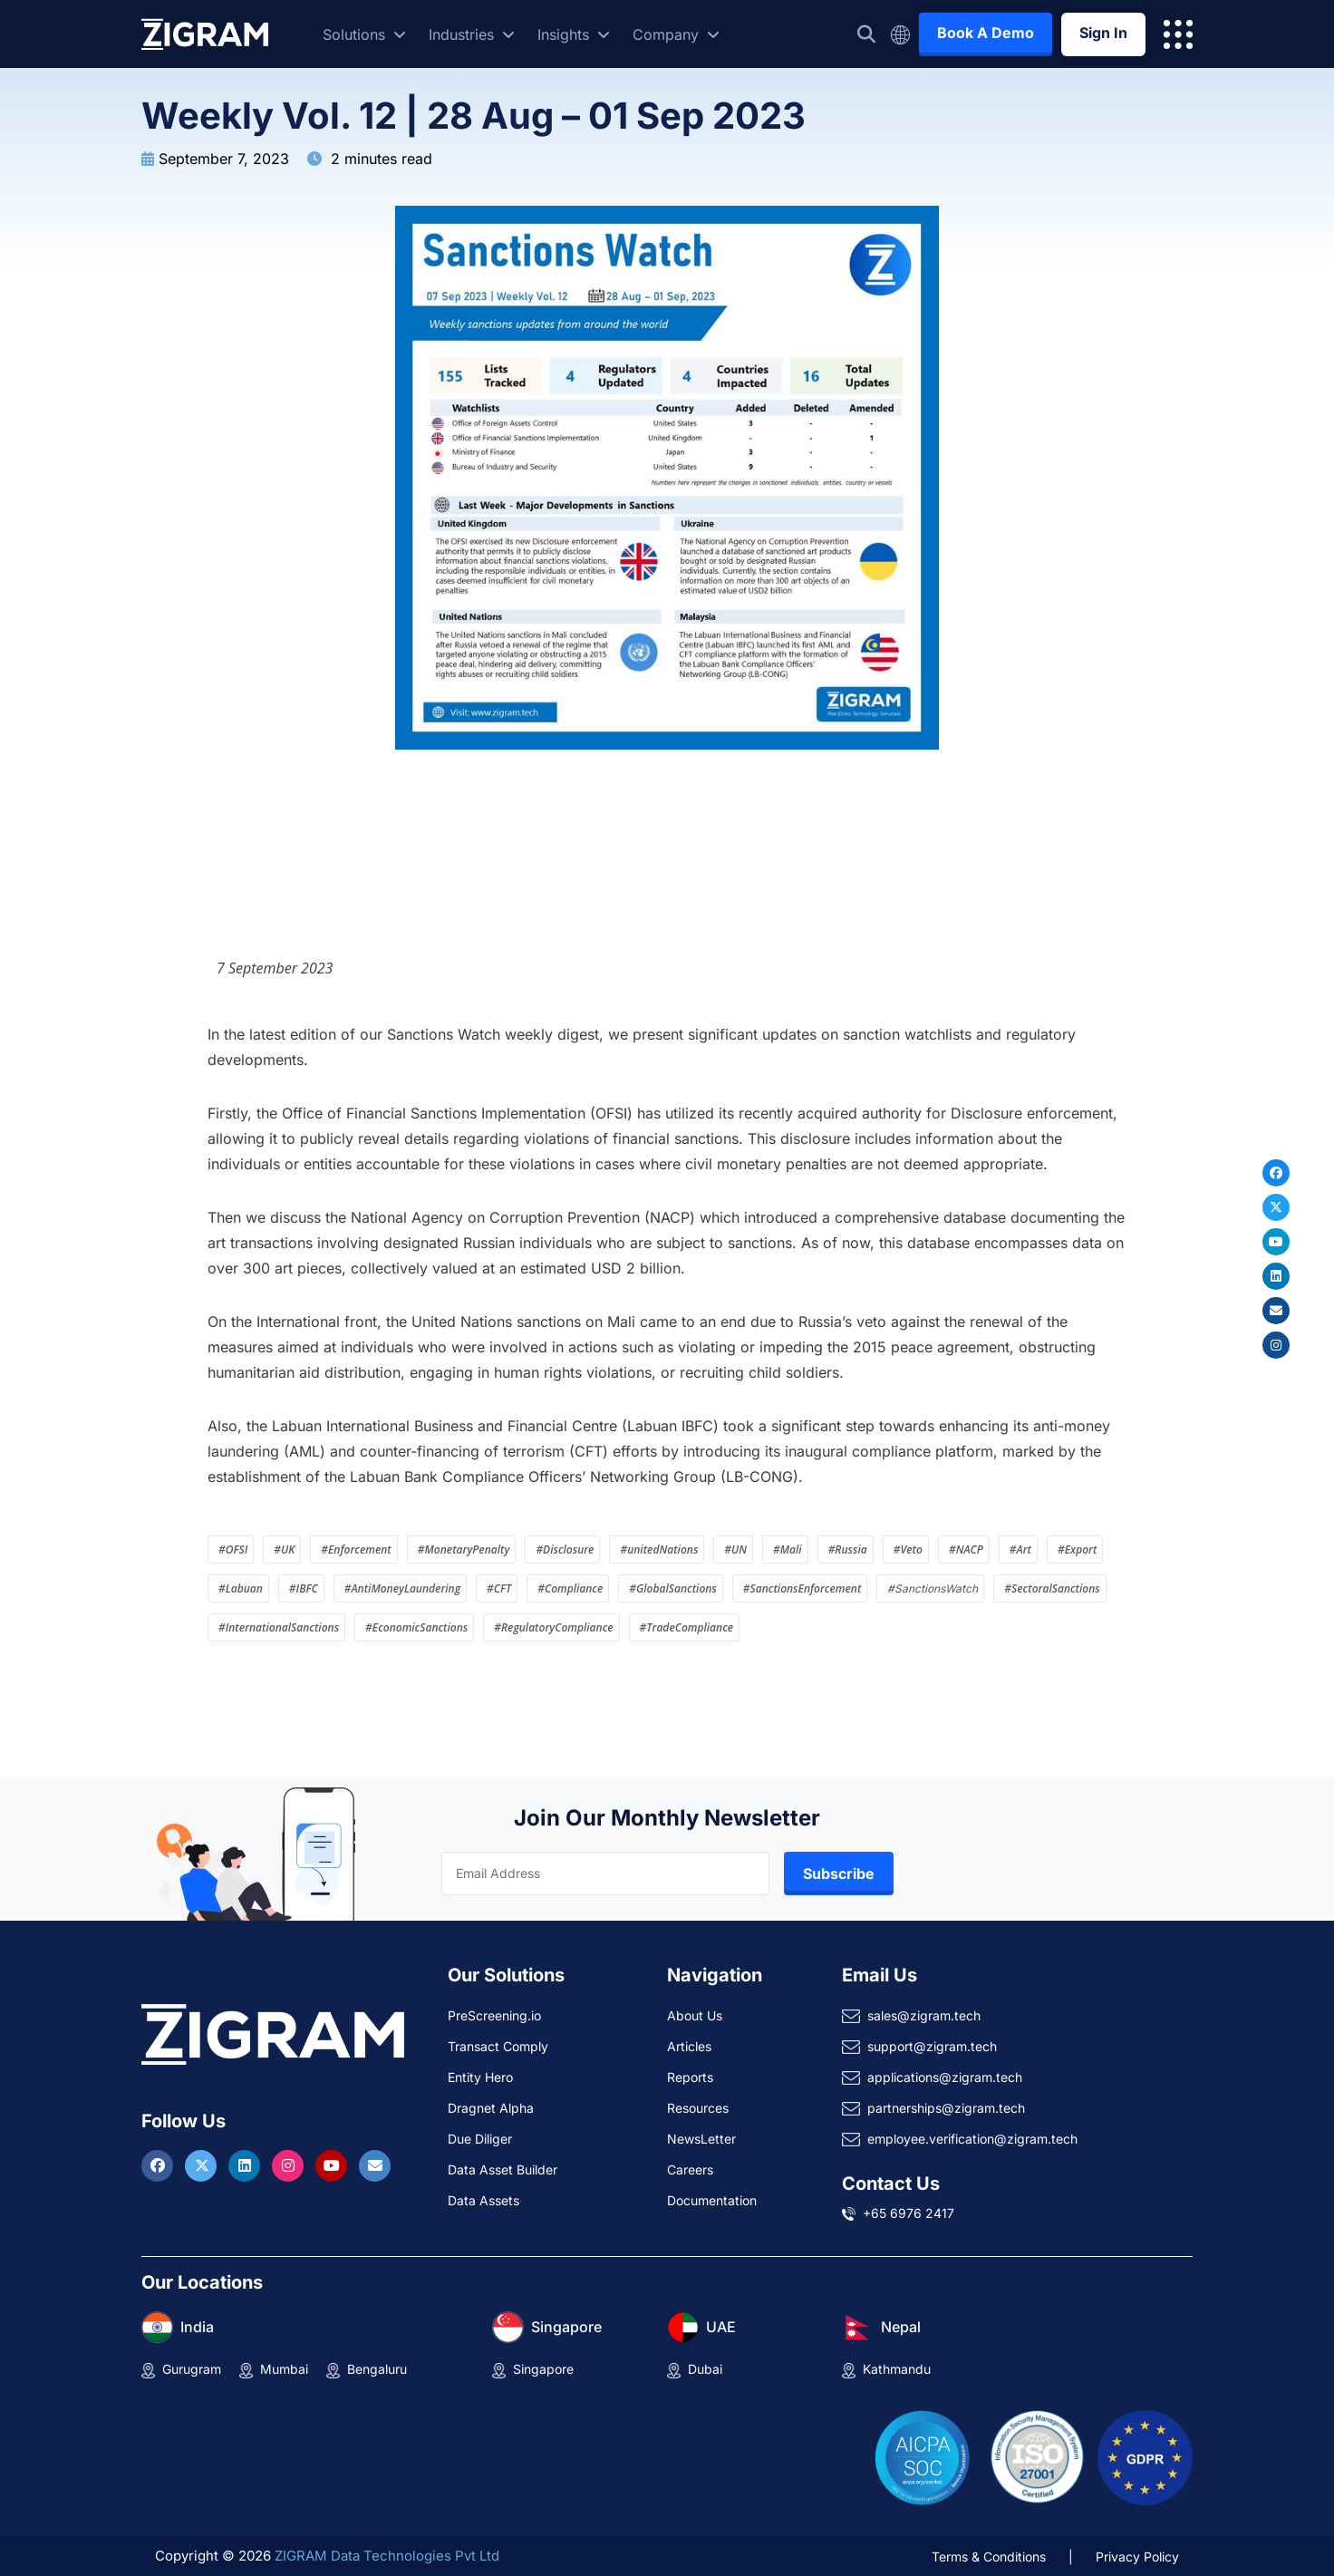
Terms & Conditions (989, 2556)
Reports (690, 2077)
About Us (694, 2015)
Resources (698, 2108)
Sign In (1103, 33)
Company (676, 34)
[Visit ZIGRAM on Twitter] (203, 2165)
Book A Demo (985, 33)
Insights (573, 34)
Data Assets (483, 2200)
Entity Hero (480, 2077)
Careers (690, 2169)
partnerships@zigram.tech (946, 2108)
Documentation (712, 2200)
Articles (689, 2046)
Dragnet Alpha (491, 2108)
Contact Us (891, 2183)
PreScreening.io (494, 2015)
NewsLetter (701, 2138)
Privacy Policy (1137, 2556)
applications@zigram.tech (944, 2077)
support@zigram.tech (932, 2046)
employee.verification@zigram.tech (972, 2138)
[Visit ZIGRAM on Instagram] (290, 2165)
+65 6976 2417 (908, 2213)
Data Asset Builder (502, 2169)
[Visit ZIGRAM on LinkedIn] (246, 2165)
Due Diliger (480, 2138)
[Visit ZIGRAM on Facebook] (159, 2165)
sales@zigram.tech (924, 2015)
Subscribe (839, 1873)
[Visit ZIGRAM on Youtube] (333, 2165)
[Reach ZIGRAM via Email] (375, 2165)
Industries (472, 34)
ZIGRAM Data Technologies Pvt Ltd (387, 2555)
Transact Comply (498, 2046)
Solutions (364, 34)
